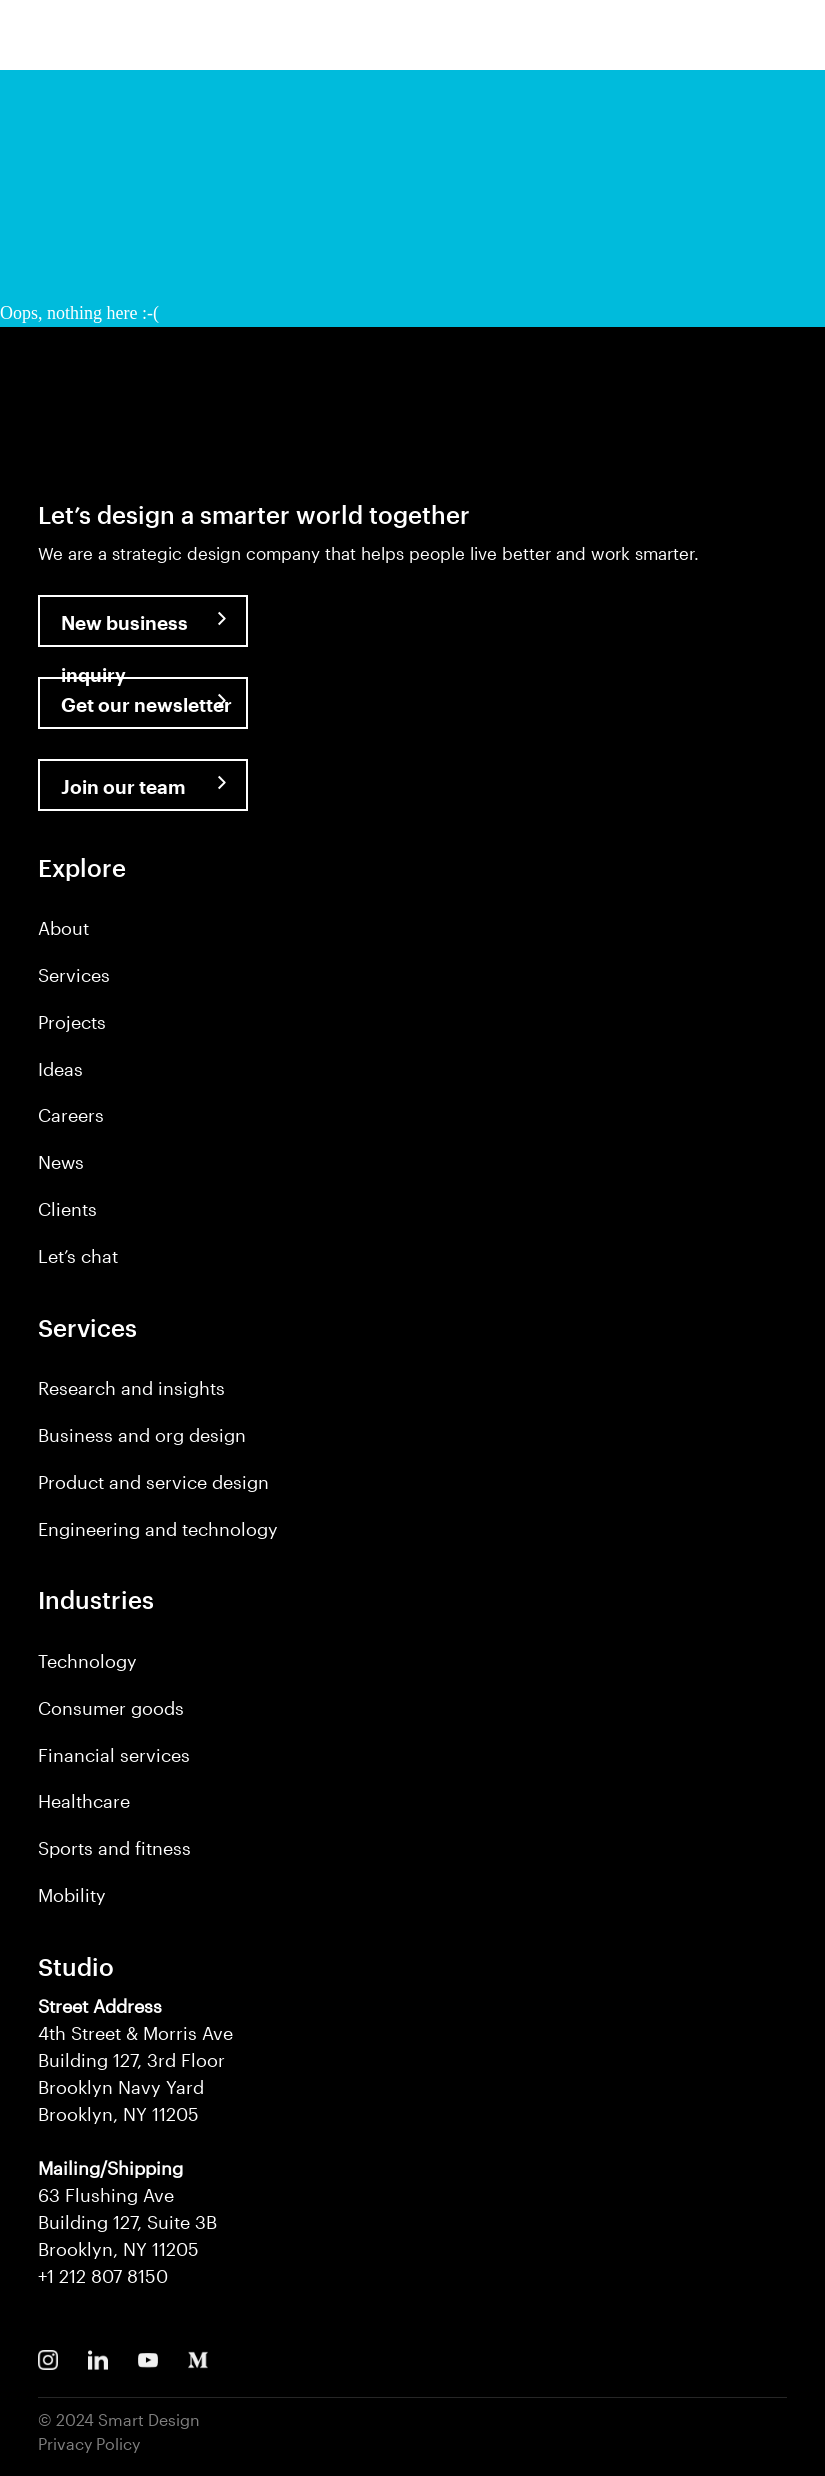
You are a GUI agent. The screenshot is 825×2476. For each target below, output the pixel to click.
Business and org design (142, 1435)
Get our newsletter (146, 704)
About (63, 928)
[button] (792, 41)
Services (74, 975)
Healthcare (84, 1801)
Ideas (60, 1069)
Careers (71, 1115)
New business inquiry (124, 629)
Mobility (72, 1895)
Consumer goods (111, 1708)
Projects (72, 1022)
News (61, 1162)
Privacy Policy (89, 2443)
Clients (67, 1209)
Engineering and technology (158, 1529)
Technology (87, 1661)
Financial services (114, 1755)
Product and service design (153, 1482)
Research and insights (131, 1388)
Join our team (123, 786)
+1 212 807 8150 (103, 2276)
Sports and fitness (114, 1848)
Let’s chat (78, 1256)
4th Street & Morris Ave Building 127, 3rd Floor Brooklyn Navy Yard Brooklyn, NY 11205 (135, 2060)
